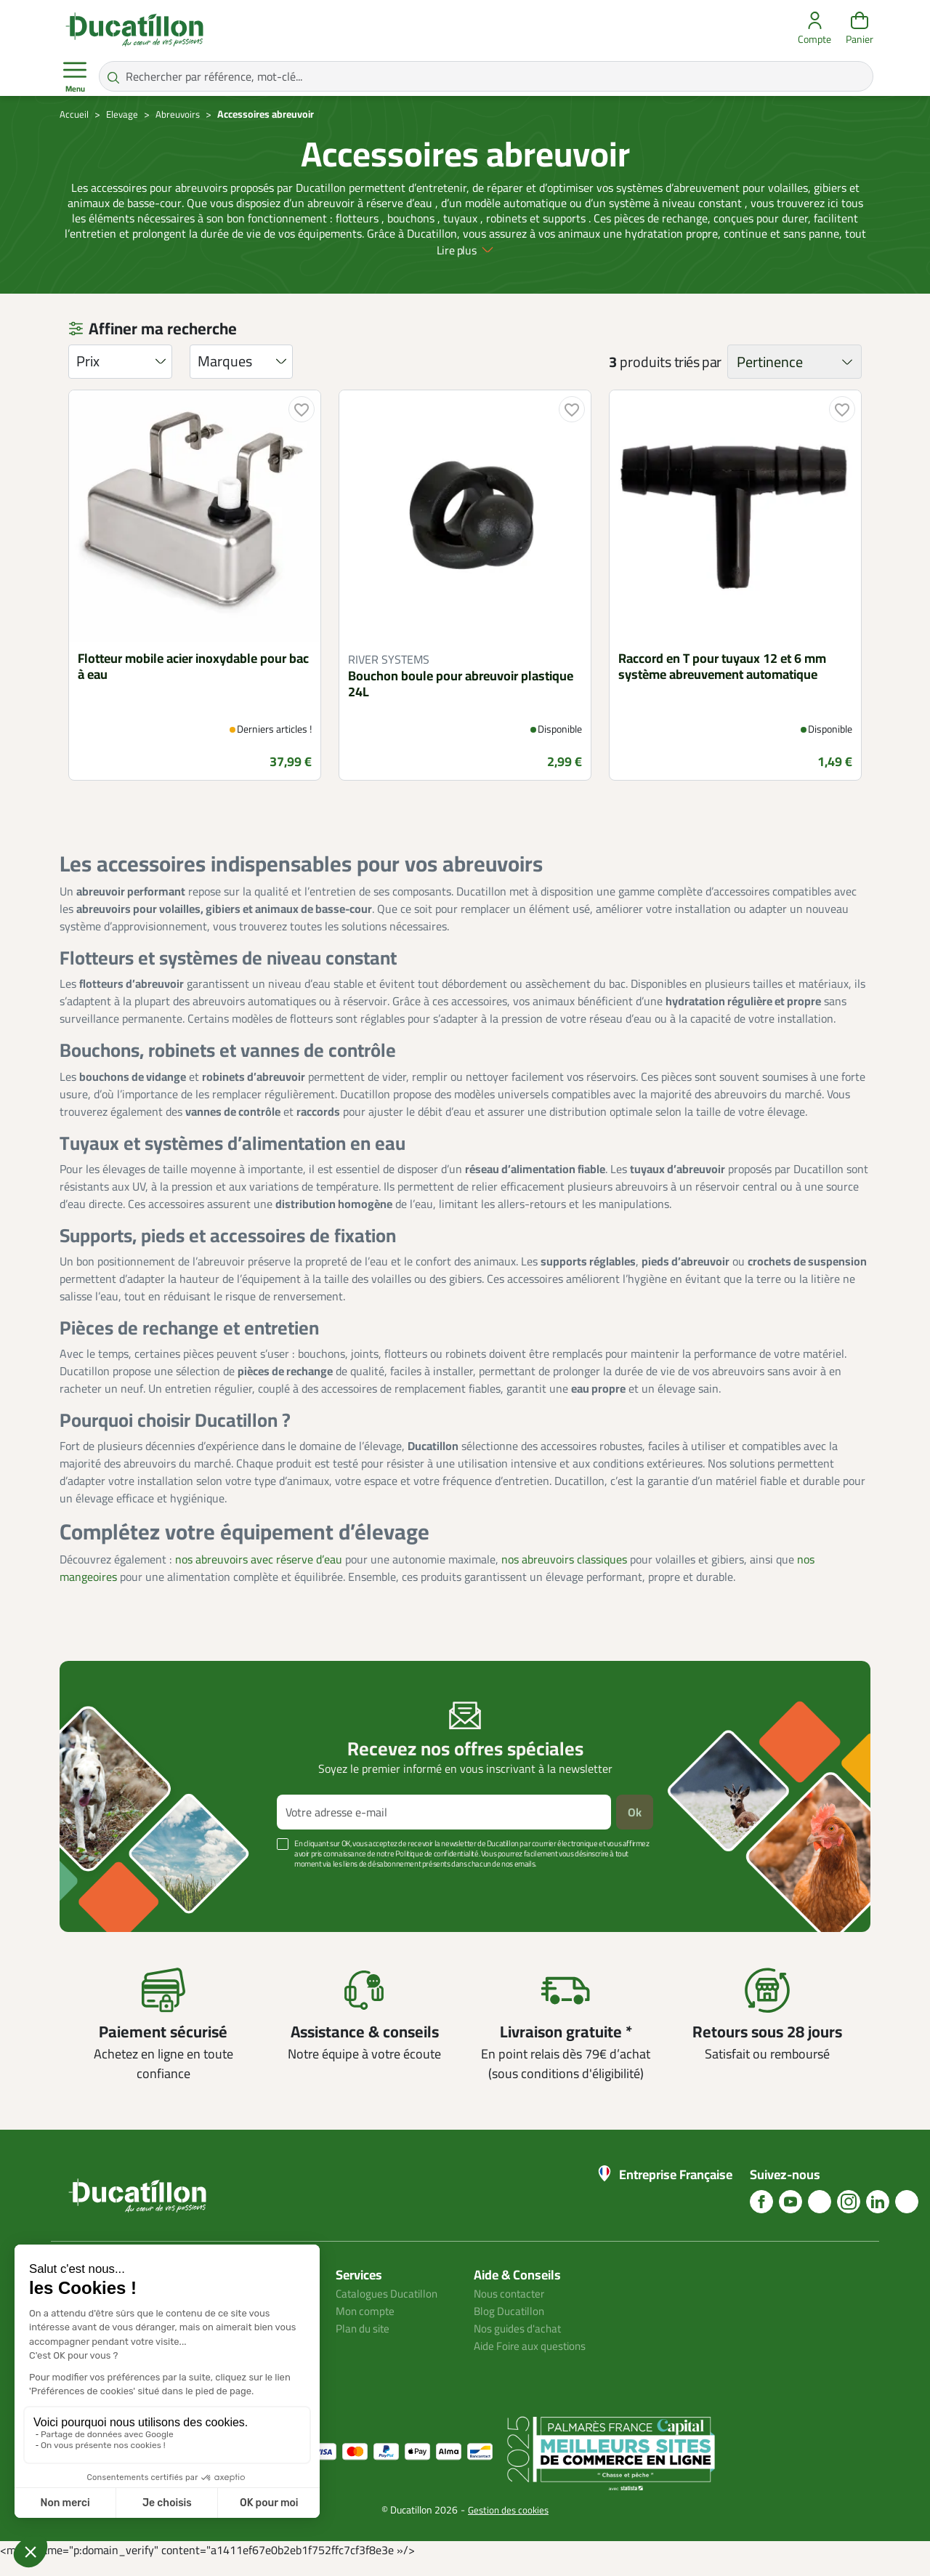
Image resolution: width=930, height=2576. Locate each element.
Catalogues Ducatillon (389, 2308)
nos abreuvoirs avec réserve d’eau (258, 1574)
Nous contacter (511, 2308)
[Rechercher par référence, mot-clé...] (486, 76)
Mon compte (366, 2326)
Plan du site (365, 2343)
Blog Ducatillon (511, 2326)
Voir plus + (110, 1900)
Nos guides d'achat (520, 2343)
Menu (74, 77)
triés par (697, 376)
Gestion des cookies (508, 2525)
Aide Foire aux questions (534, 2361)
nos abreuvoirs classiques (564, 1574)
